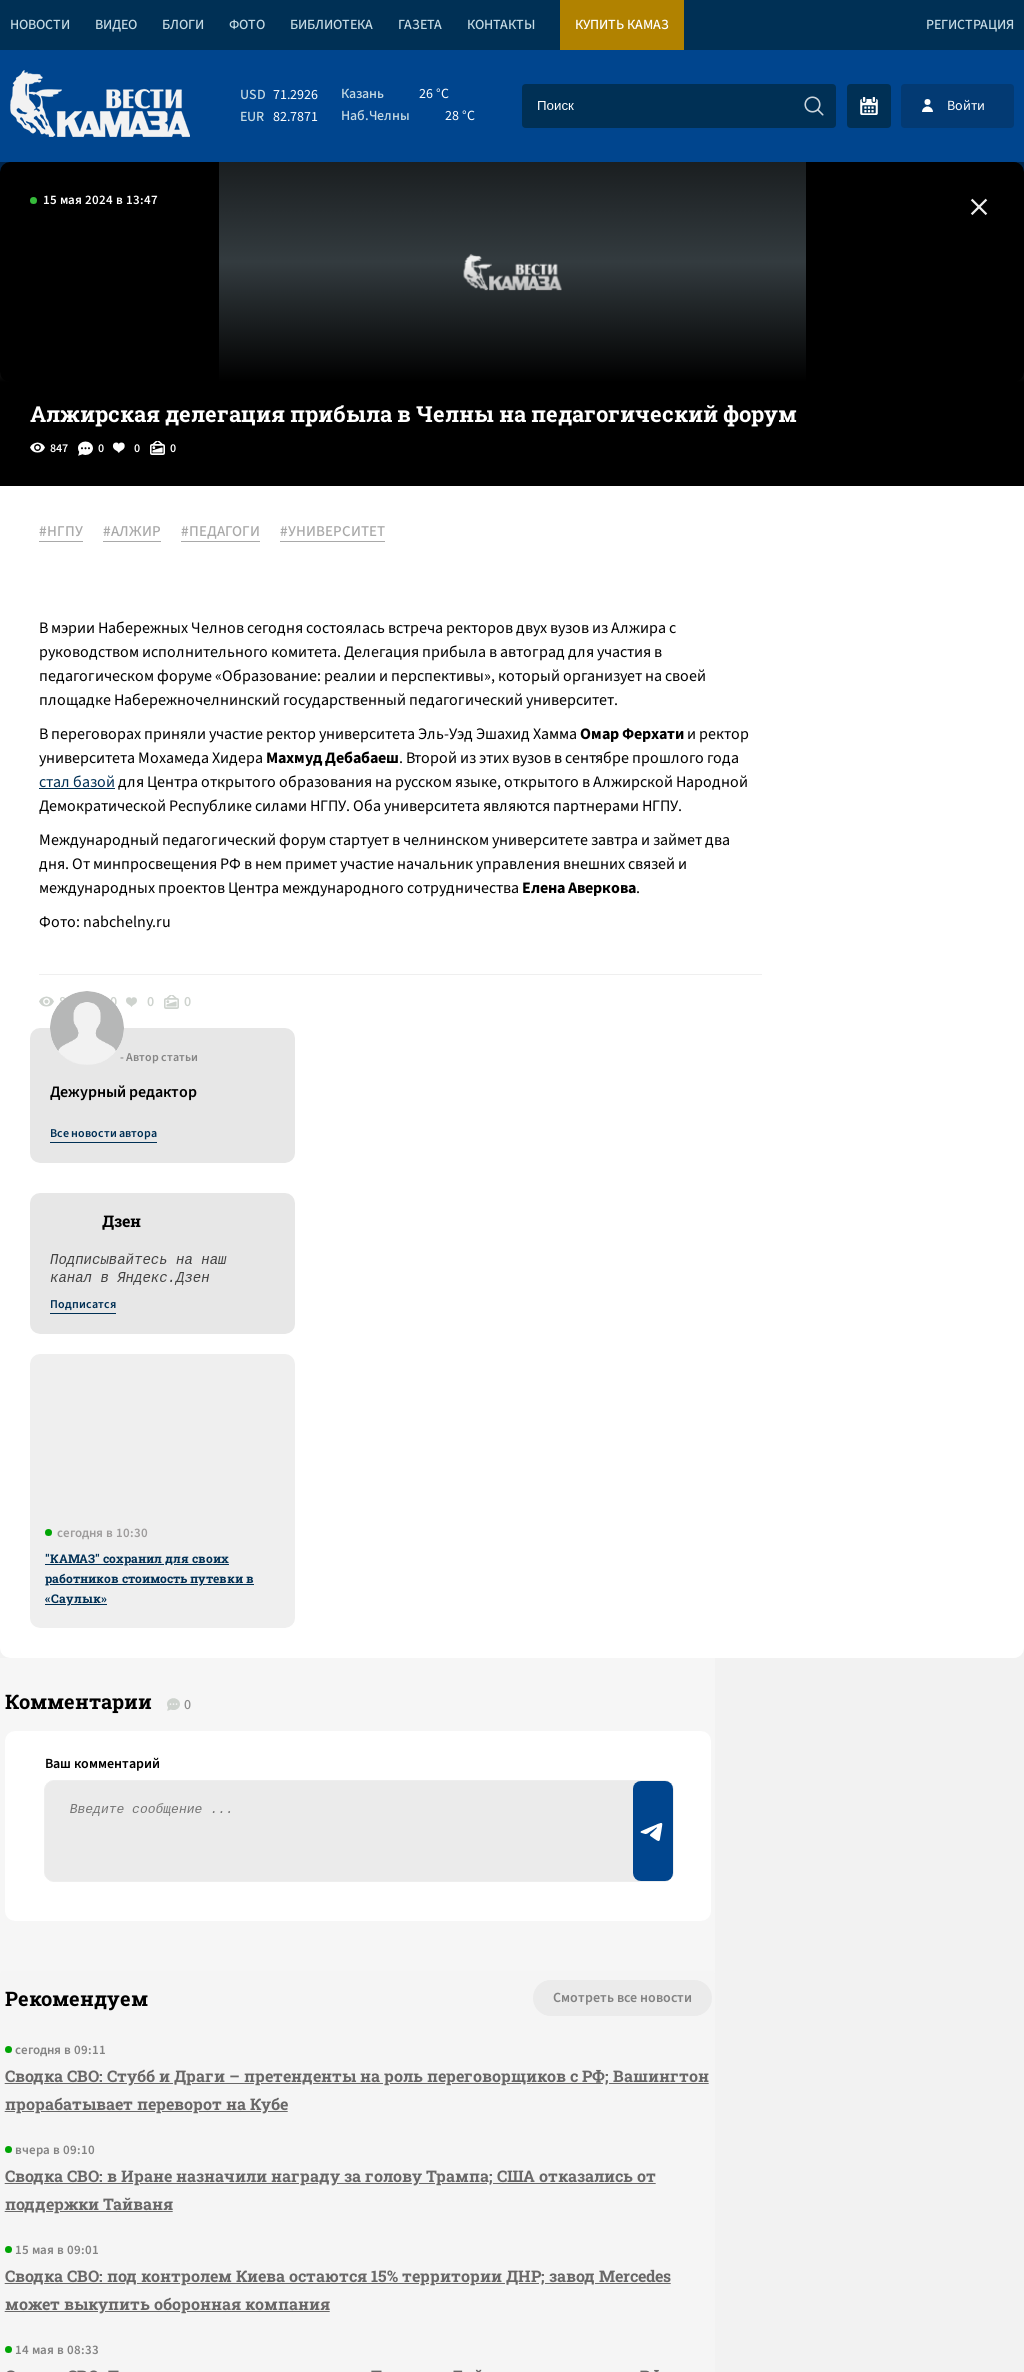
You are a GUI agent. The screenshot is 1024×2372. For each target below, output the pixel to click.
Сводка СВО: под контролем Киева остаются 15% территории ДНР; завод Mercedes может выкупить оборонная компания (270, 1783)
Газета (420, 25)
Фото (247, 25)
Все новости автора (802, 555)
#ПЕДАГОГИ (231, 533)
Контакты (501, 25)
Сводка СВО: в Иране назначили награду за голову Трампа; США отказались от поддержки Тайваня (265, 1683)
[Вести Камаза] (100, 105)
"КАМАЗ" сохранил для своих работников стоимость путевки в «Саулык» (848, 999)
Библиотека (331, 25)
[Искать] (814, 106)
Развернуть (512, 2238)
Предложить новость (826, 1558)
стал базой (351, 807)
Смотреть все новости (484, 1492)
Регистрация (970, 25)
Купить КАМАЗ (622, 25)
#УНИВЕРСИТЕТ (343, 533)
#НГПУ (72, 533)
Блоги (183, 25)
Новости (40, 25)
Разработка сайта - (947, 2315)
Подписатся (782, 726)
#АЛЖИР (143, 533)
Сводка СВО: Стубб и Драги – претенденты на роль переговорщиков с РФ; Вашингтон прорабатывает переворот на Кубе (286, 1583)
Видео (116, 25)
